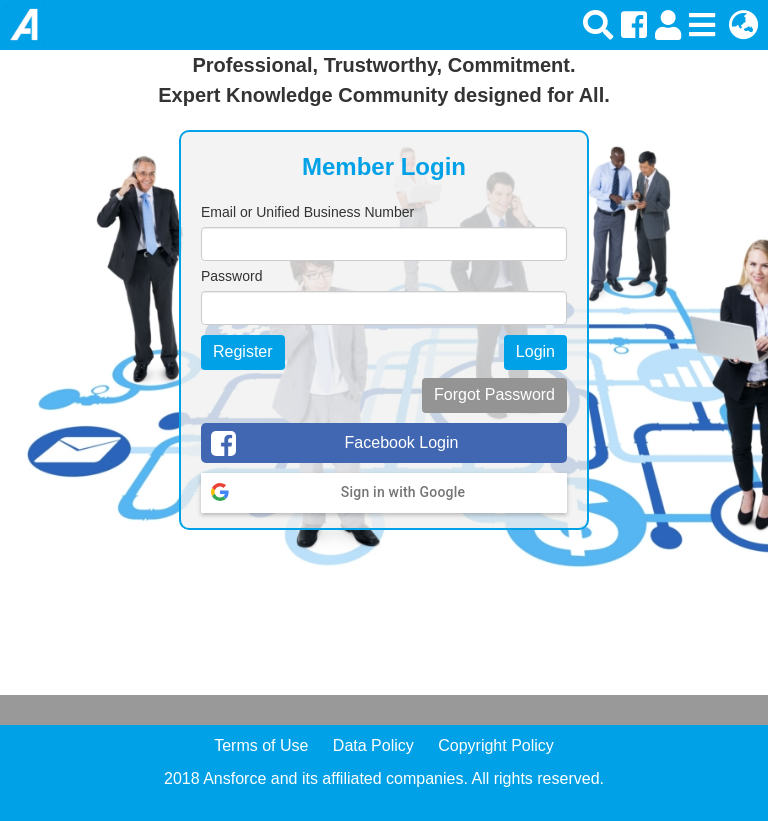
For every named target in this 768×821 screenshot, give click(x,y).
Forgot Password (494, 394)
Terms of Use (261, 745)
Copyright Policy (496, 745)
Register (243, 351)
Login (535, 351)
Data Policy (373, 745)
